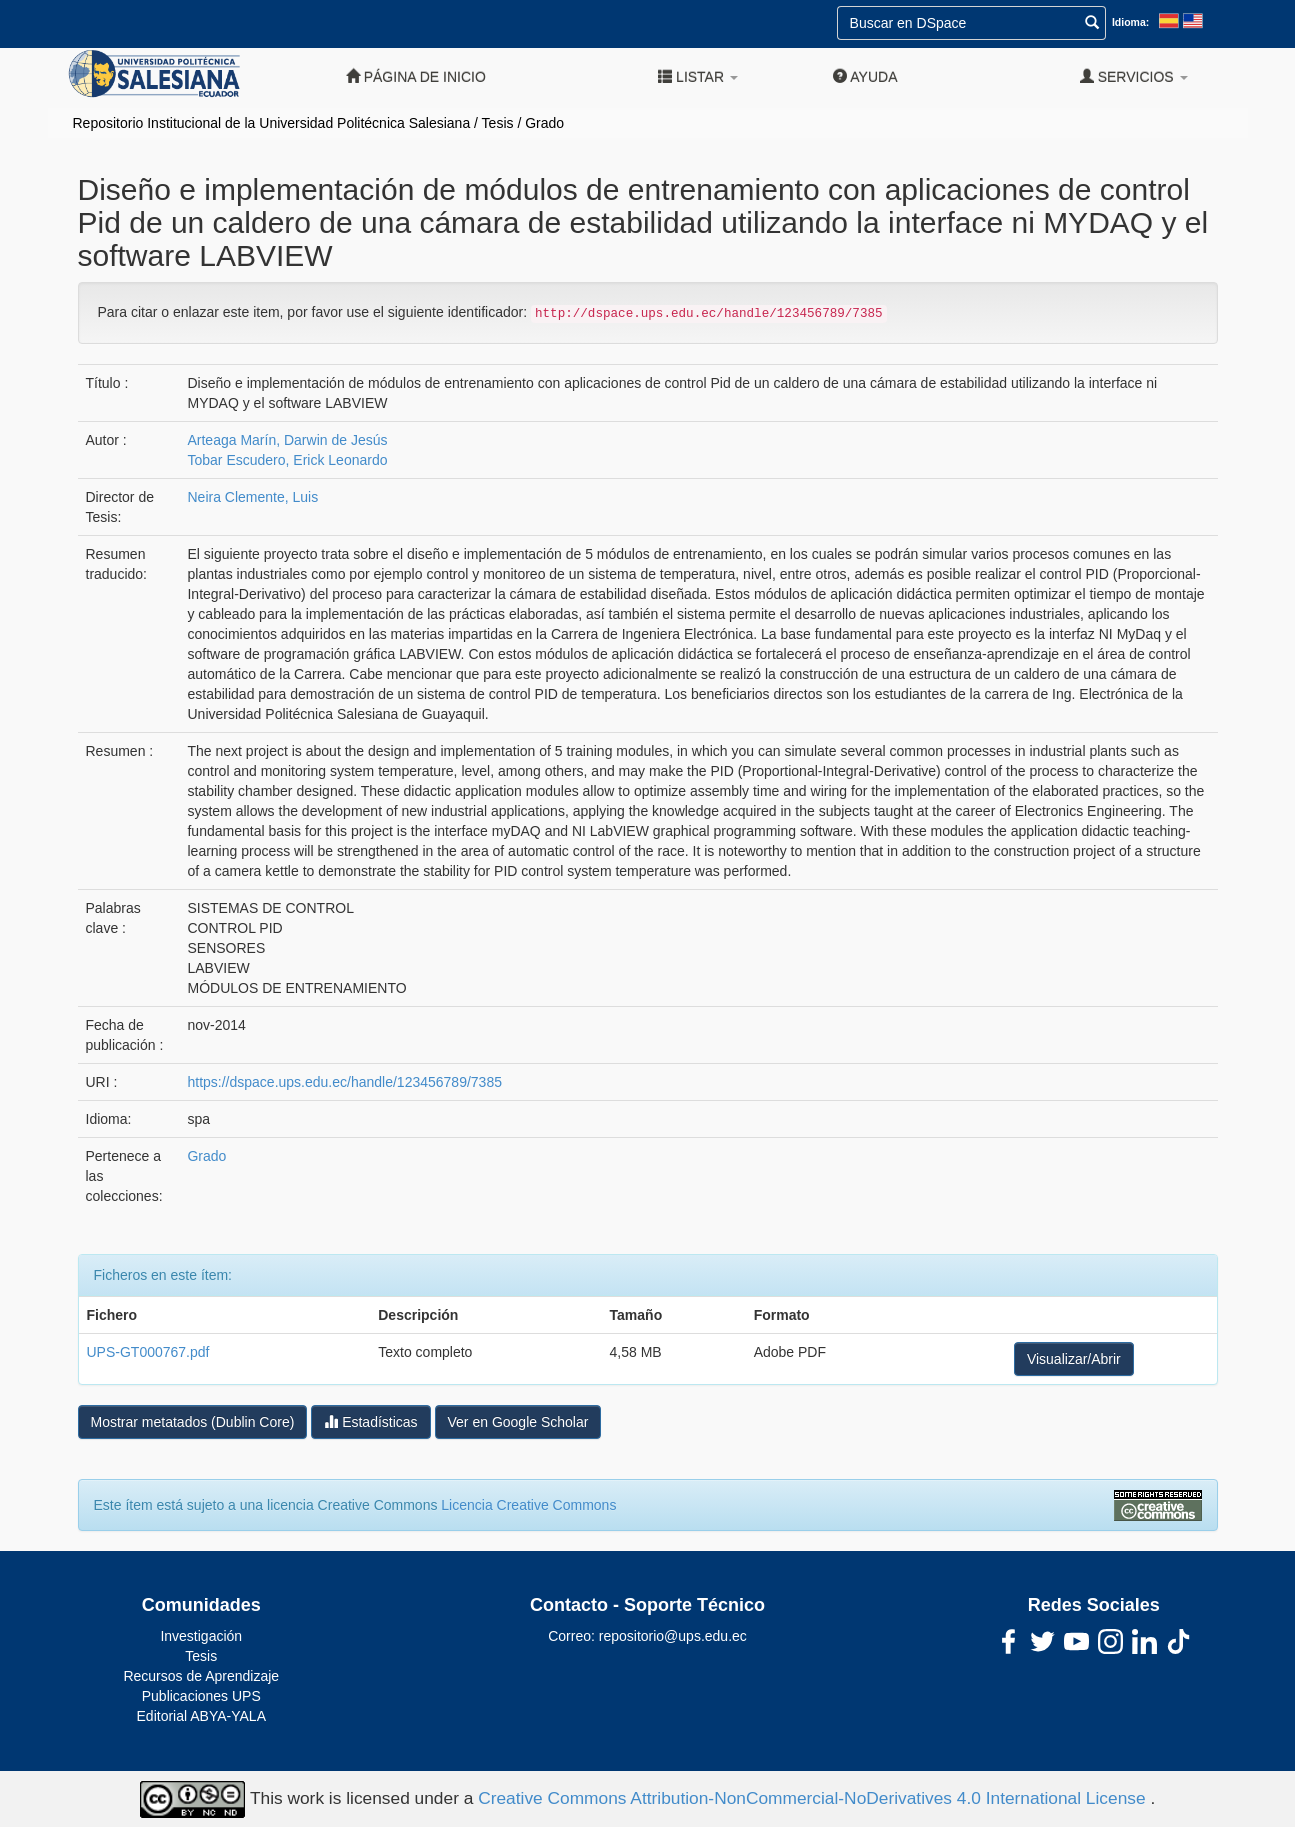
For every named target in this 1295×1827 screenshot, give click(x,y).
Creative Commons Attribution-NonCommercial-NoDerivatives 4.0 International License (814, 1798)
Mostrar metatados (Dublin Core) (193, 1422)
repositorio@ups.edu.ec (673, 1636)
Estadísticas (370, 1421)
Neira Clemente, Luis (252, 497)
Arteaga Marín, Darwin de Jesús (287, 440)
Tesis (498, 123)
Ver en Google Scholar (518, 1422)
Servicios (1134, 76)
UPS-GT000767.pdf (148, 1352)
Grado (544, 123)
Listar (698, 76)
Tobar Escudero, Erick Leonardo (287, 460)
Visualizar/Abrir (1074, 1359)
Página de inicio (416, 76)
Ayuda (865, 76)
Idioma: (1130, 22)
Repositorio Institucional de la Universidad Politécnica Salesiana (272, 123)
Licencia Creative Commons (528, 1505)
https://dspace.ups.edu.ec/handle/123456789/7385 (344, 1082)
